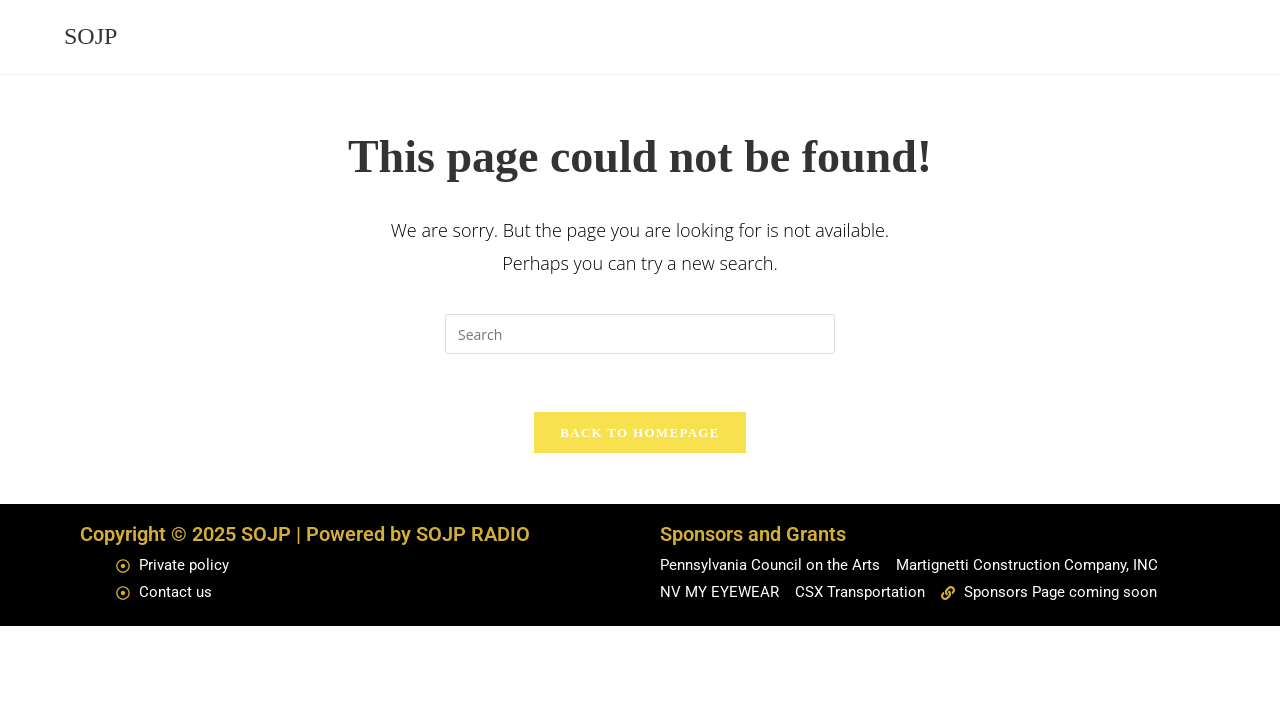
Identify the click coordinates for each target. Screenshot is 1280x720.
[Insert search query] (640, 334)
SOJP (90, 36)
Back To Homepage (639, 435)
